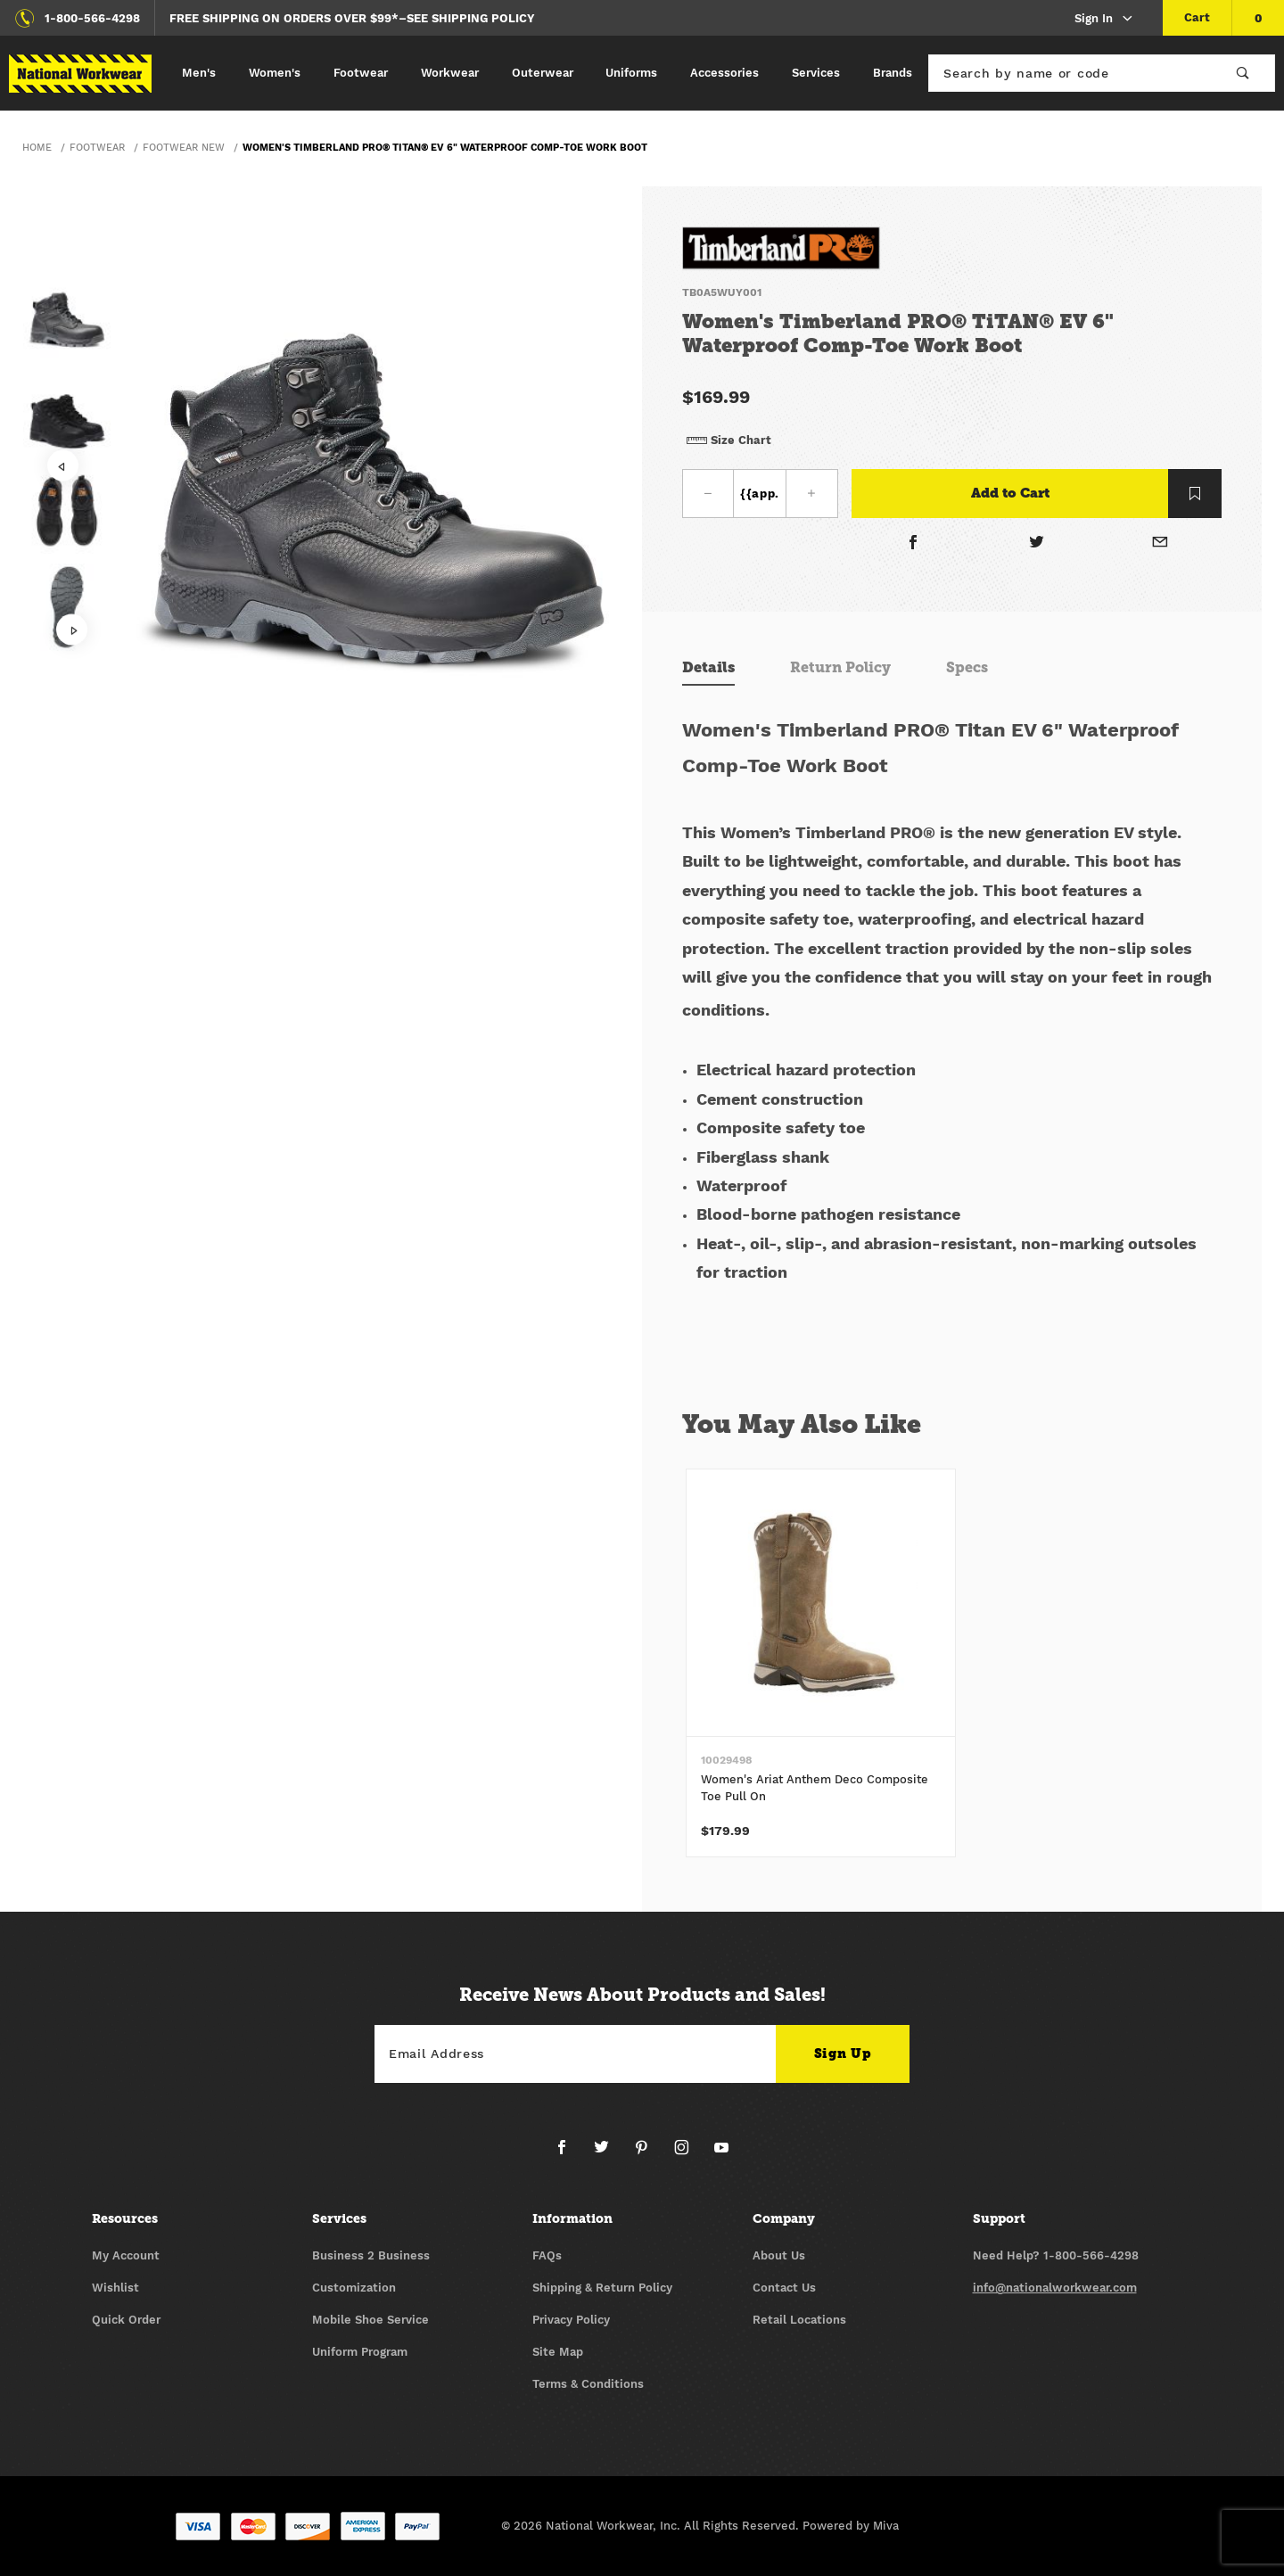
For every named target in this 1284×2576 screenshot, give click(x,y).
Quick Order (126, 2319)
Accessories (724, 72)
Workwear (450, 72)
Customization (354, 2287)
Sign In (1104, 19)
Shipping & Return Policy (602, 2287)
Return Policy (840, 667)
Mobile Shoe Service (370, 2319)
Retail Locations (799, 2319)
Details (708, 667)
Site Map (557, 2351)
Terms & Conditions (588, 2384)
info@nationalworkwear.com (1055, 2287)
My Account (126, 2255)
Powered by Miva (850, 2525)
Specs (967, 667)
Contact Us (784, 2287)
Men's (199, 72)
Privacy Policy (571, 2319)
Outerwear (542, 72)
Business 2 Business (371, 2255)
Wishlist (115, 2287)
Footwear (360, 72)
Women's (274, 72)
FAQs (547, 2255)
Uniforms (631, 72)
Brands (892, 72)
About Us (779, 2255)
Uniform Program (359, 2351)
